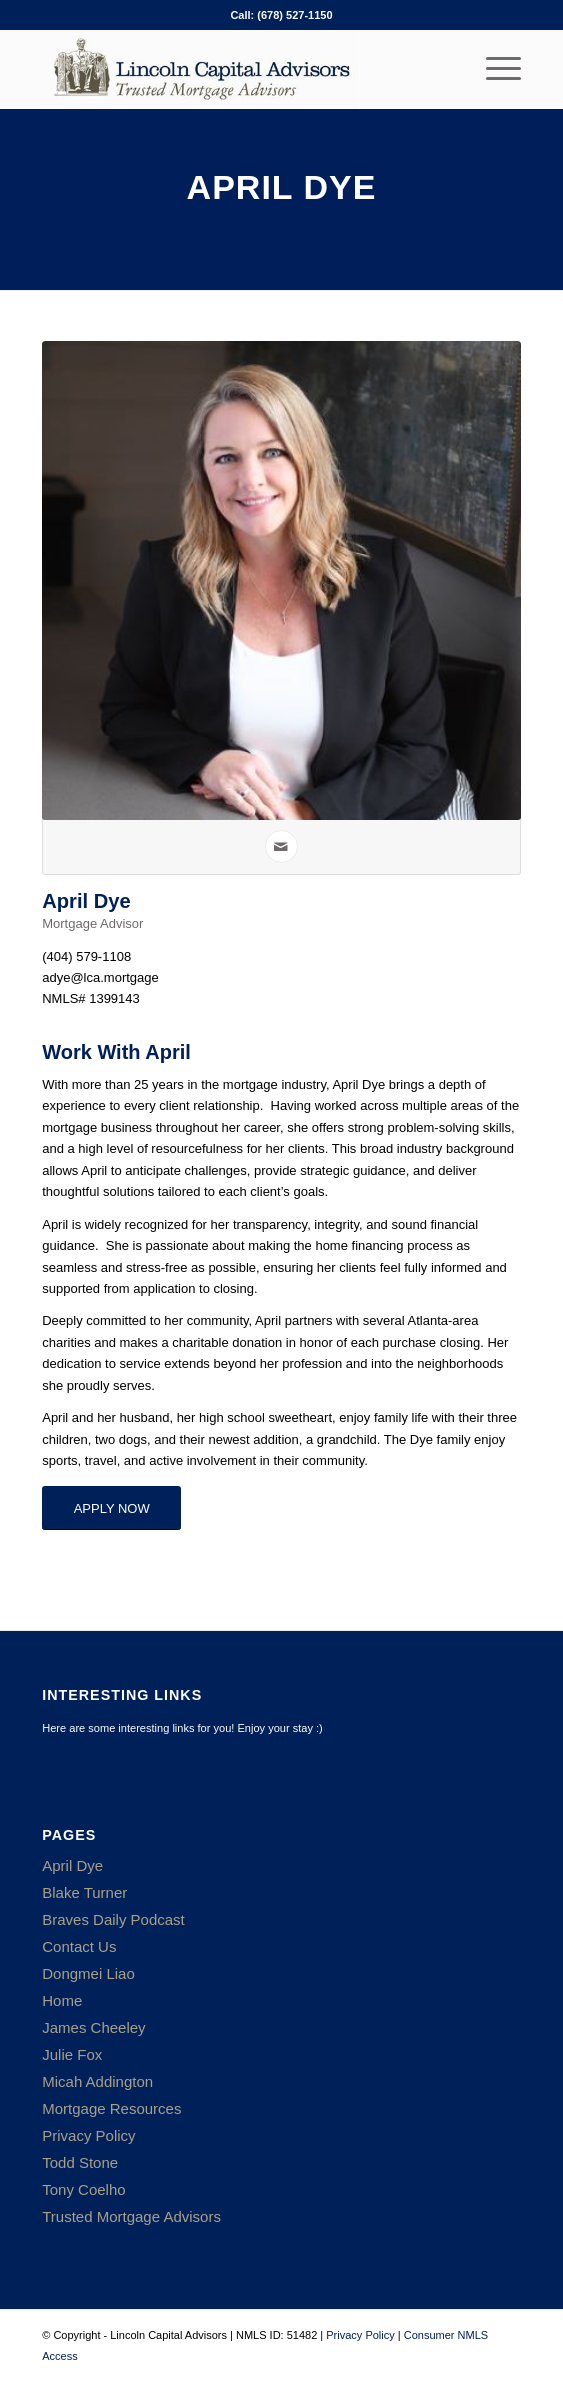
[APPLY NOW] (111, 1508)
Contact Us (79, 1946)
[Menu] (493, 69)
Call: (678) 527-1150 (281, 15)
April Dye (72, 1865)
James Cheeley (93, 2027)
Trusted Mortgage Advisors (131, 2216)
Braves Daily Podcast (113, 1919)
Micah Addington (97, 2081)
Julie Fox (72, 2054)
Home (62, 2000)
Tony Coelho (83, 2189)
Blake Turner (84, 1892)
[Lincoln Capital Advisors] (233, 69)
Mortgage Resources (111, 2108)
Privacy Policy (88, 2135)
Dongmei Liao (88, 1973)
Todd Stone (80, 2162)
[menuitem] (493, 69)
